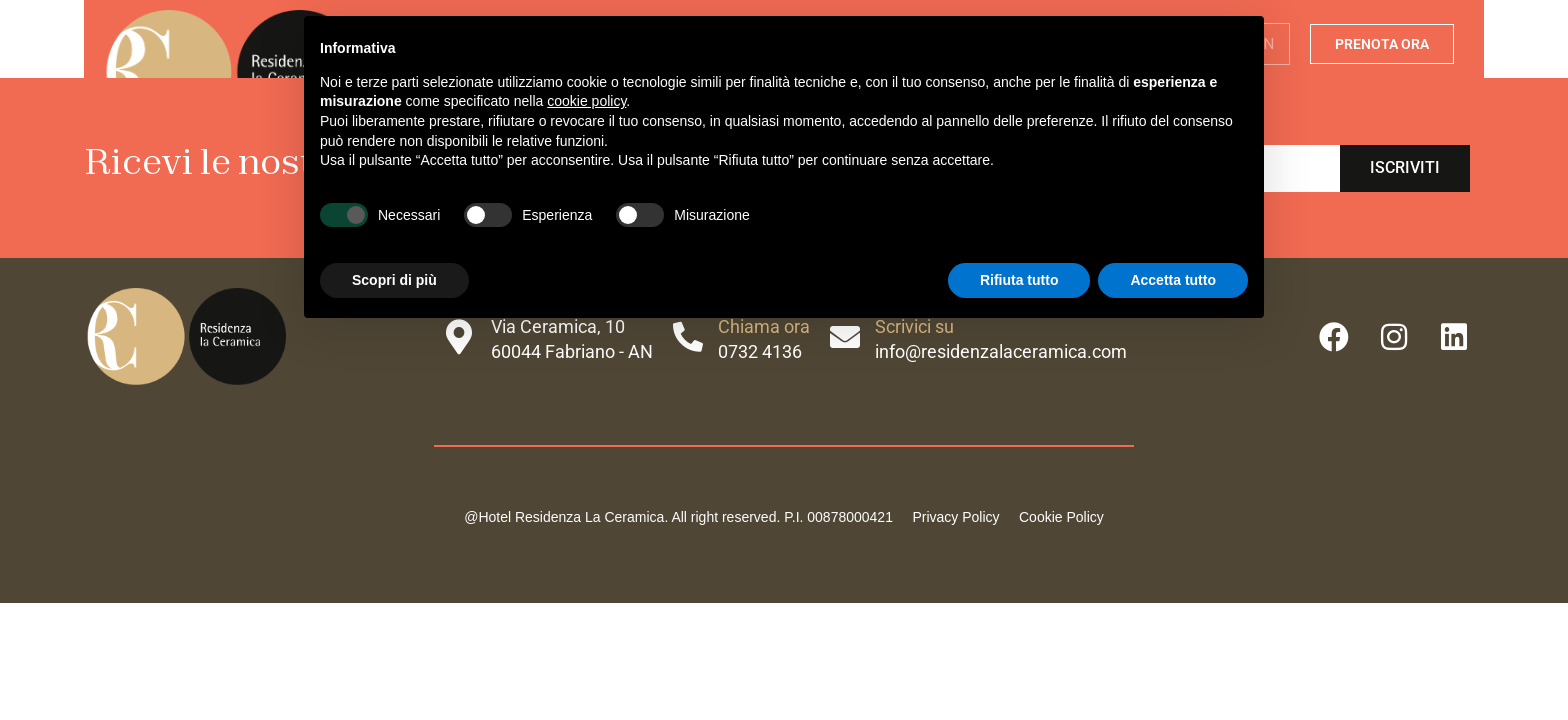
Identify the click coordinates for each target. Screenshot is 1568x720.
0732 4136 (760, 351)
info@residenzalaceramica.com (1001, 351)
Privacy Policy (955, 517)
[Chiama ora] (688, 337)
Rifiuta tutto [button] (1019, 280)
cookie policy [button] (586, 101)
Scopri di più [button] (394, 280)
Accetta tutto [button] (1173, 280)
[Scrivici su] (845, 337)
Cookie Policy (1059, 517)
